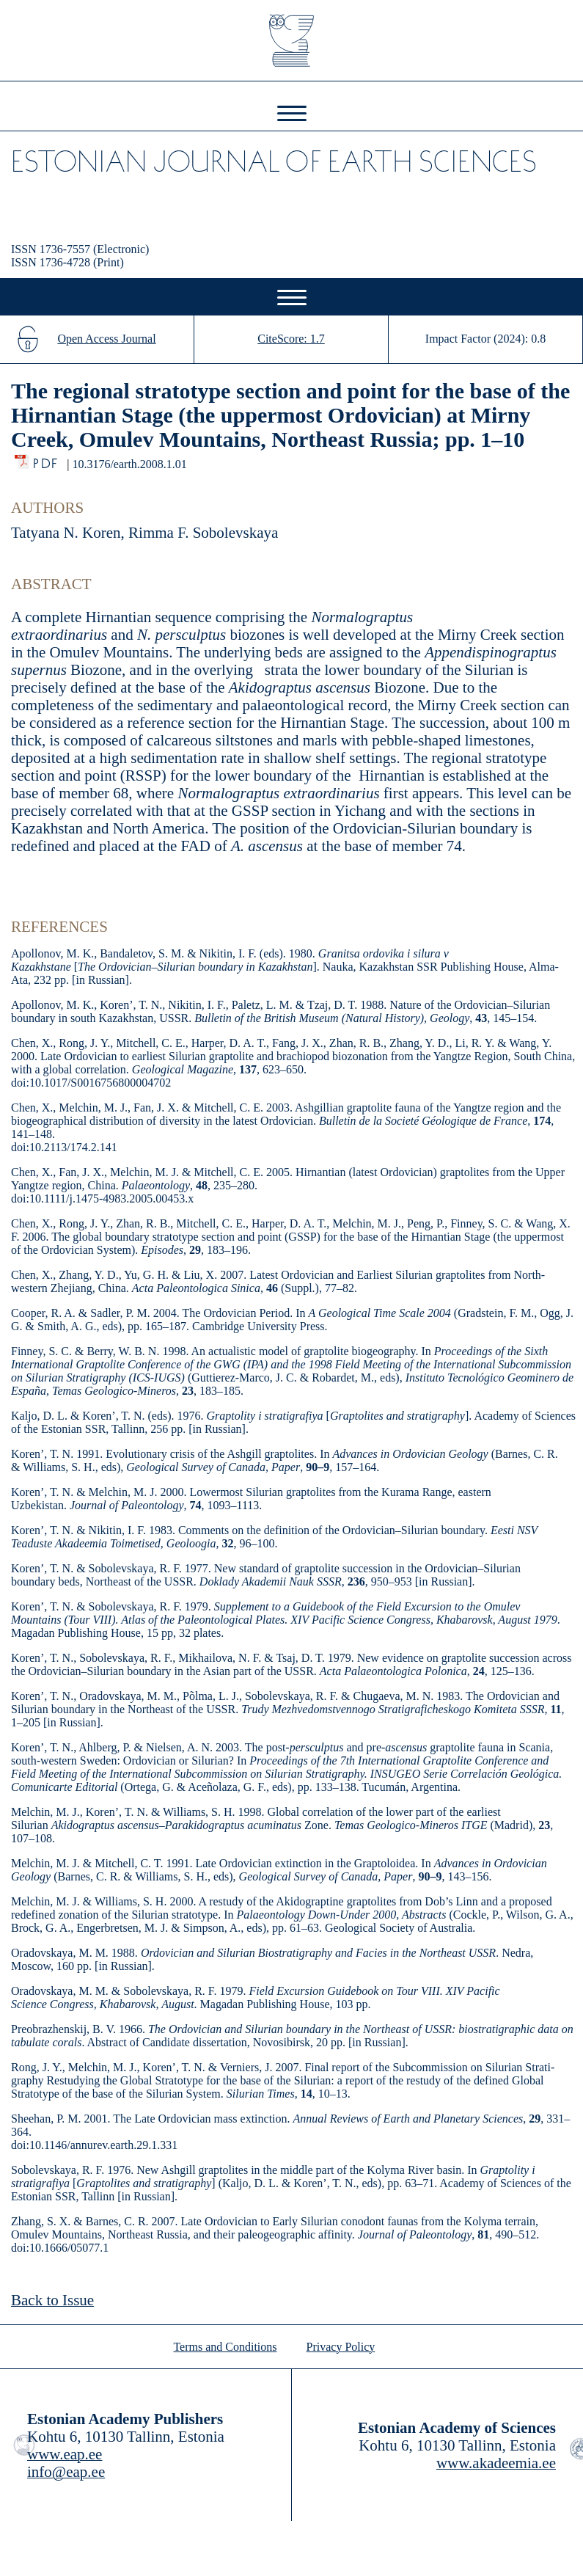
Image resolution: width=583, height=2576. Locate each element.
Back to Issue (52, 2300)
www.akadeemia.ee (496, 2463)
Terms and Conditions (224, 2346)
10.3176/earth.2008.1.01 (129, 464)
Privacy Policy (341, 2346)
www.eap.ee (64, 2454)
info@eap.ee (66, 2472)
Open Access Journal (106, 338)
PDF (46, 459)
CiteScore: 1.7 (291, 338)
